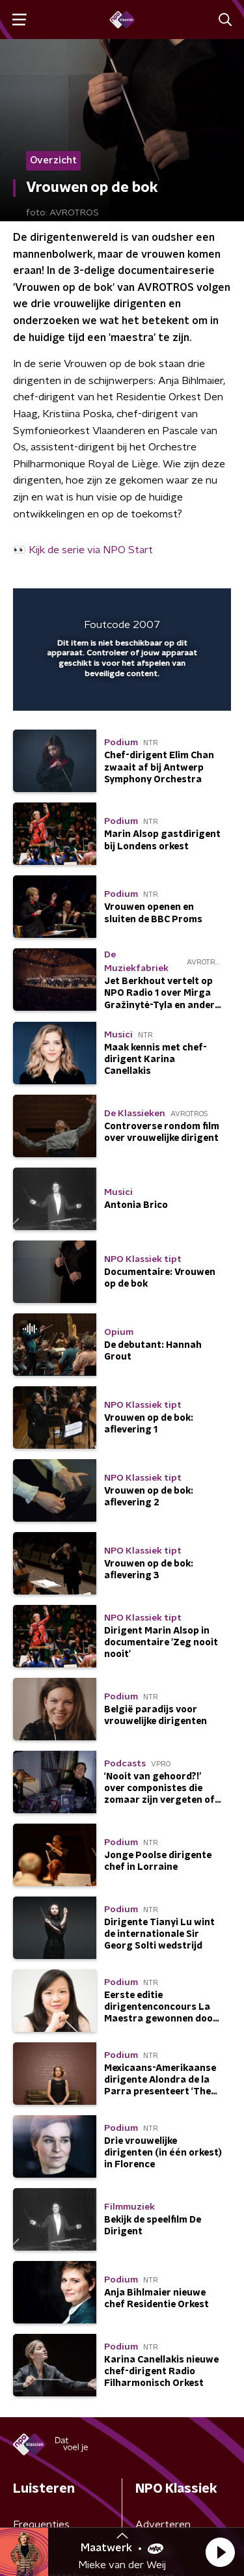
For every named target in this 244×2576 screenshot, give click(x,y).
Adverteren (163, 2524)
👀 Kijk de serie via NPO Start (83, 550)
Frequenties (41, 2524)
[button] (220, 2552)
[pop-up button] (161, 606)
